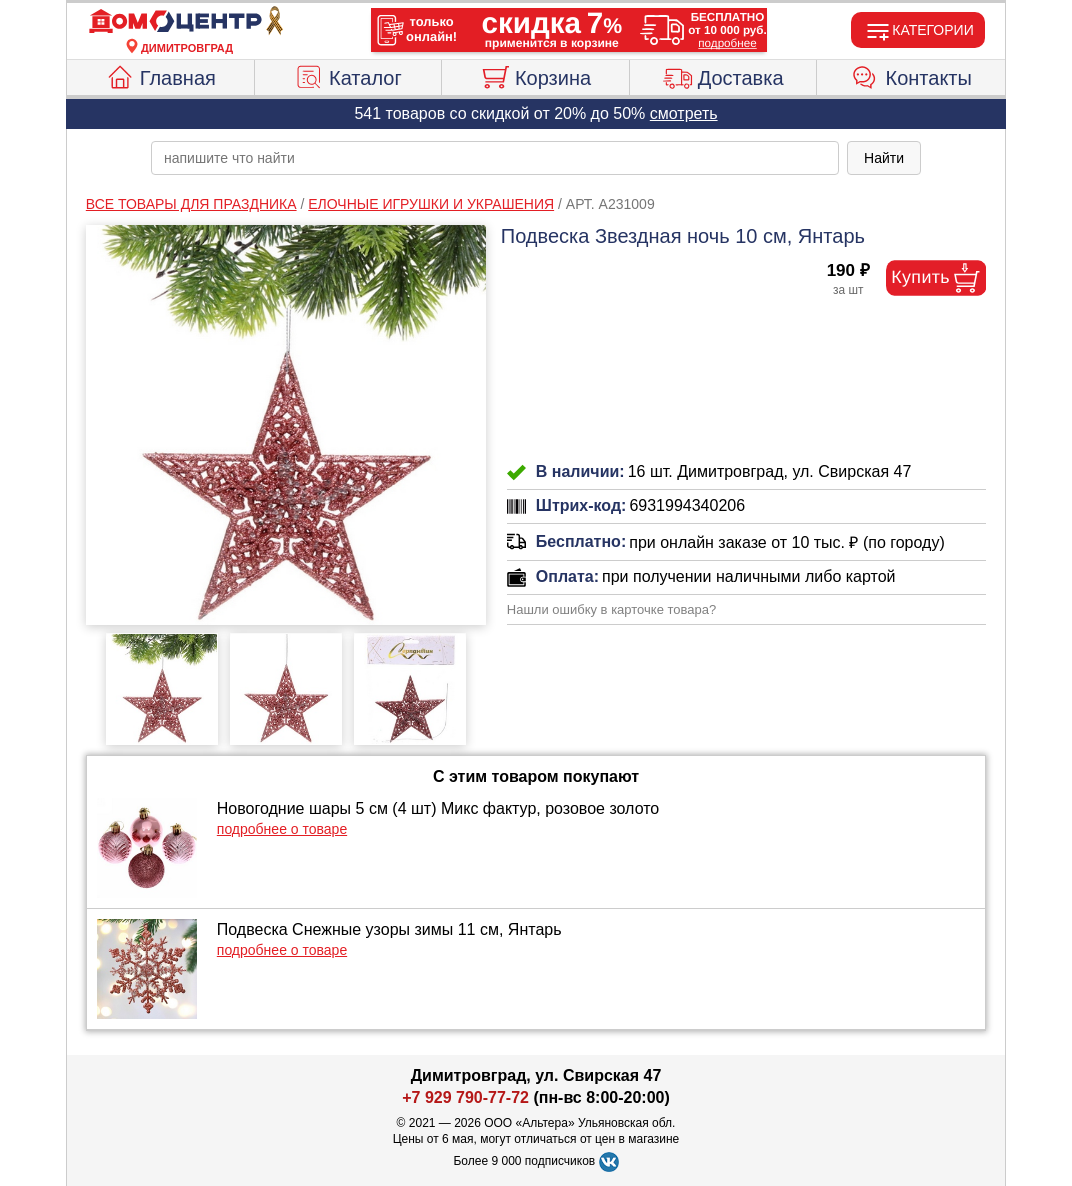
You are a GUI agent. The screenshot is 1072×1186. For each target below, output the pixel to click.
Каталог (348, 75)
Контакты (911, 75)
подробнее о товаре (282, 829)
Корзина (535, 75)
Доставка (723, 75)
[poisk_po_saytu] (495, 158)
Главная (160, 75)
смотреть (684, 113)
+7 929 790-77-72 (465, 1097)
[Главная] (187, 22)
